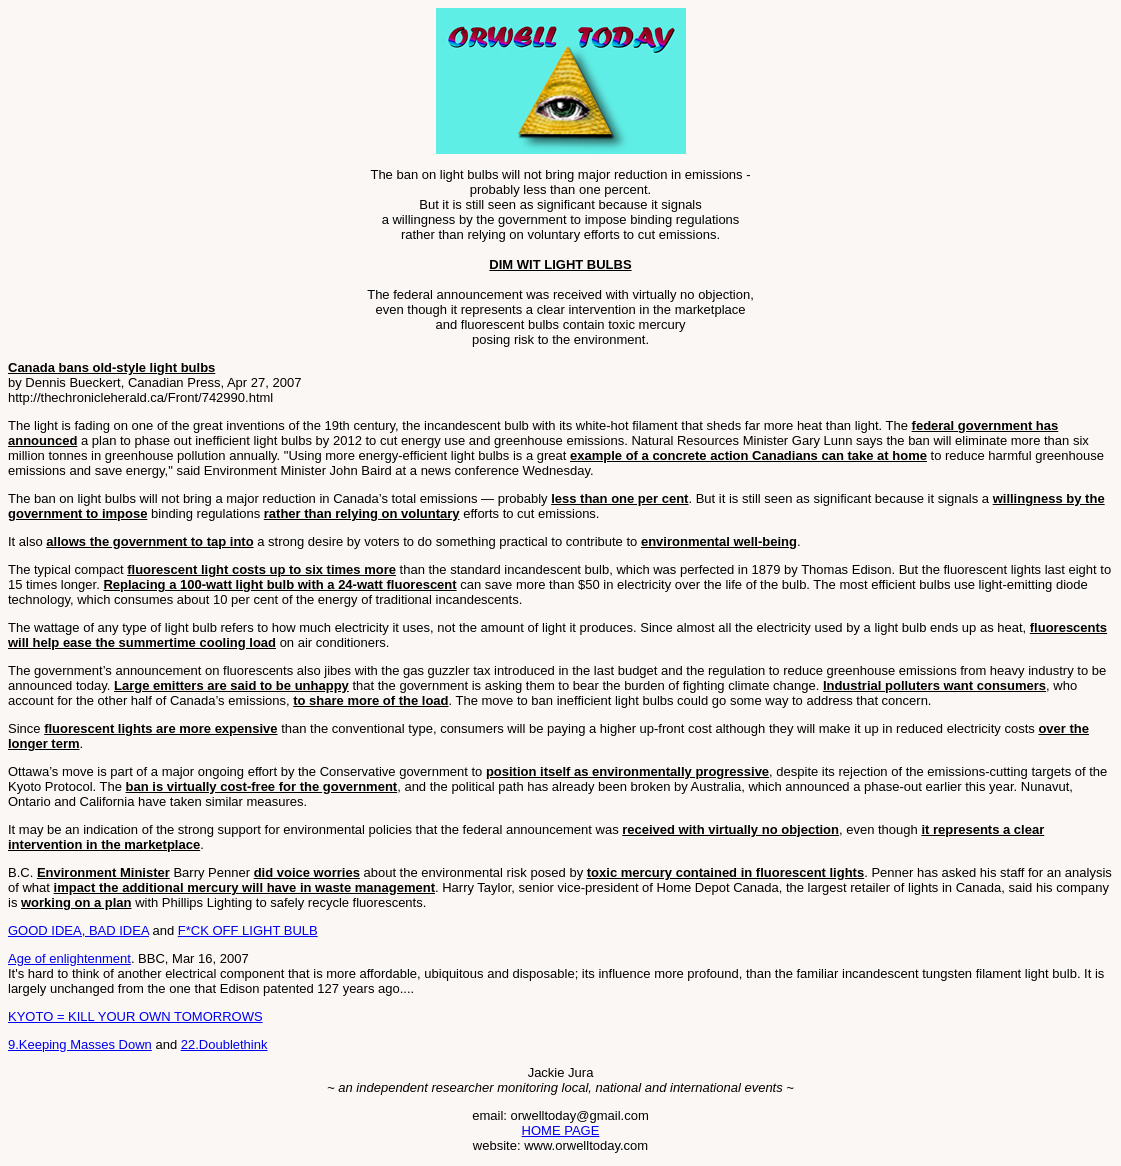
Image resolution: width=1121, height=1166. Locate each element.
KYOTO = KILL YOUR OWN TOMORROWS (135, 1016)
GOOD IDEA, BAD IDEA (78, 930)
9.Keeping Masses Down (80, 1044)
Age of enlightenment (69, 958)
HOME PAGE (561, 1130)
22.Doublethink (224, 1044)
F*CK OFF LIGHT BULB (248, 930)
